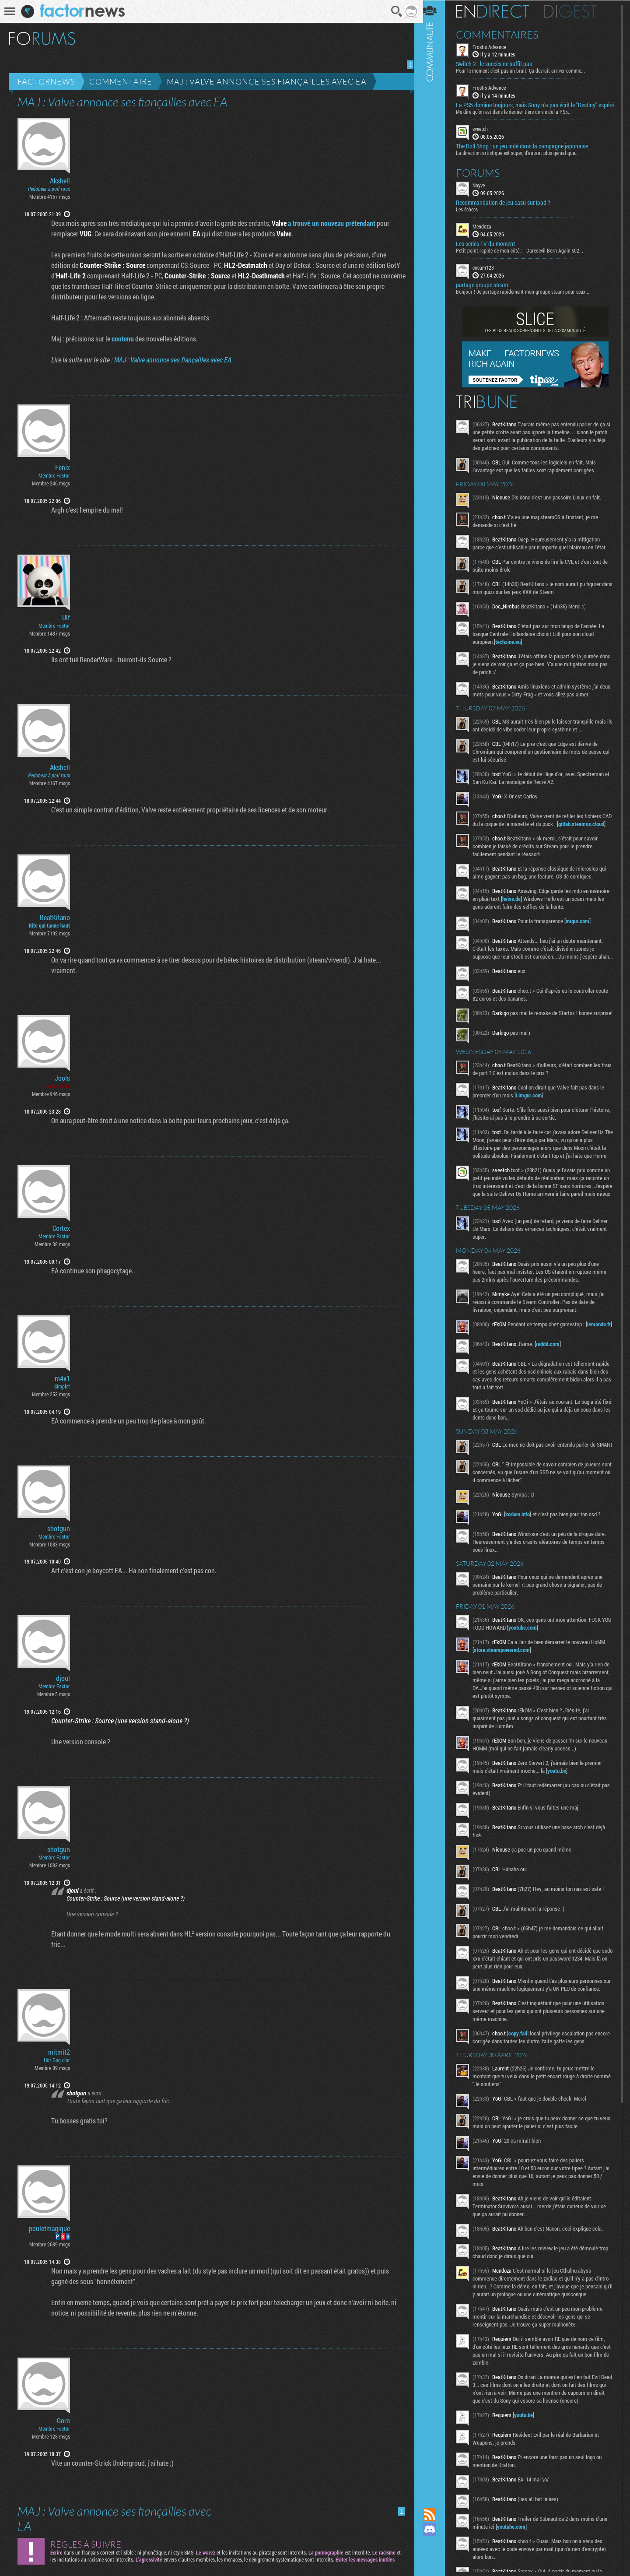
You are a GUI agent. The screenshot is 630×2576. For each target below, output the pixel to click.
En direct (498, 11)
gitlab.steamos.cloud (502, 838)
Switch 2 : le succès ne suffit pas (500, 63)
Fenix (62, 467)
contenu (119, 338)
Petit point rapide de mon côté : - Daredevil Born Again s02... (525, 256)
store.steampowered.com (510, 1696)
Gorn (63, 2421)
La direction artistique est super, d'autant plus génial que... (523, 159)
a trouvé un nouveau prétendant (328, 223)
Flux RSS (435, 2514)
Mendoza (487, 232)
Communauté (435, 1245)
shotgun (58, 1528)
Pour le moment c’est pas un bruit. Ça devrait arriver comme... (526, 70)
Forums (484, 179)
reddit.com (553, 1387)
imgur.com (583, 935)
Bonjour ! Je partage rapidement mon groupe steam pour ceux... (528, 298)
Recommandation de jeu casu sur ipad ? (509, 209)
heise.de (538, 913)
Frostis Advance (494, 46)
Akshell (60, 181)
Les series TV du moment (491, 250)
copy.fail (523, 2087)
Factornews (46, 81)
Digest (576, 11)
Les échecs (472, 215)
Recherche (394, 11)
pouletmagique (49, 2228)
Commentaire (120, 81)
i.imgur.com (535, 1120)
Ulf (66, 618)
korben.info (523, 1560)
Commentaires (503, 34)
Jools (62, 1078)
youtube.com (539, 1673)
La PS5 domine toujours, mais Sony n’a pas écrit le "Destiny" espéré (532, 109)
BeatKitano (55, 917)
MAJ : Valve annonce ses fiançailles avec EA (267, 81)
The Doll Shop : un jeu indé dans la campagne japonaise (528, 152)
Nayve (484, 191)
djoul (63, 1678)
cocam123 (489, 274)
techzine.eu (513, 648)
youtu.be (562, 1816)
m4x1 (62, 1378)
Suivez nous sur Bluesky (435, 2558)
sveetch (486, 135)
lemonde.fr (491, 1373)
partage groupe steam (488, 291)
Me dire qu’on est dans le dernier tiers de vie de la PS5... (520, 118)
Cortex (61, 1228)
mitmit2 (59, 2052)
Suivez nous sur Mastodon (435, 2544)
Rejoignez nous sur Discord (435, 2529)
